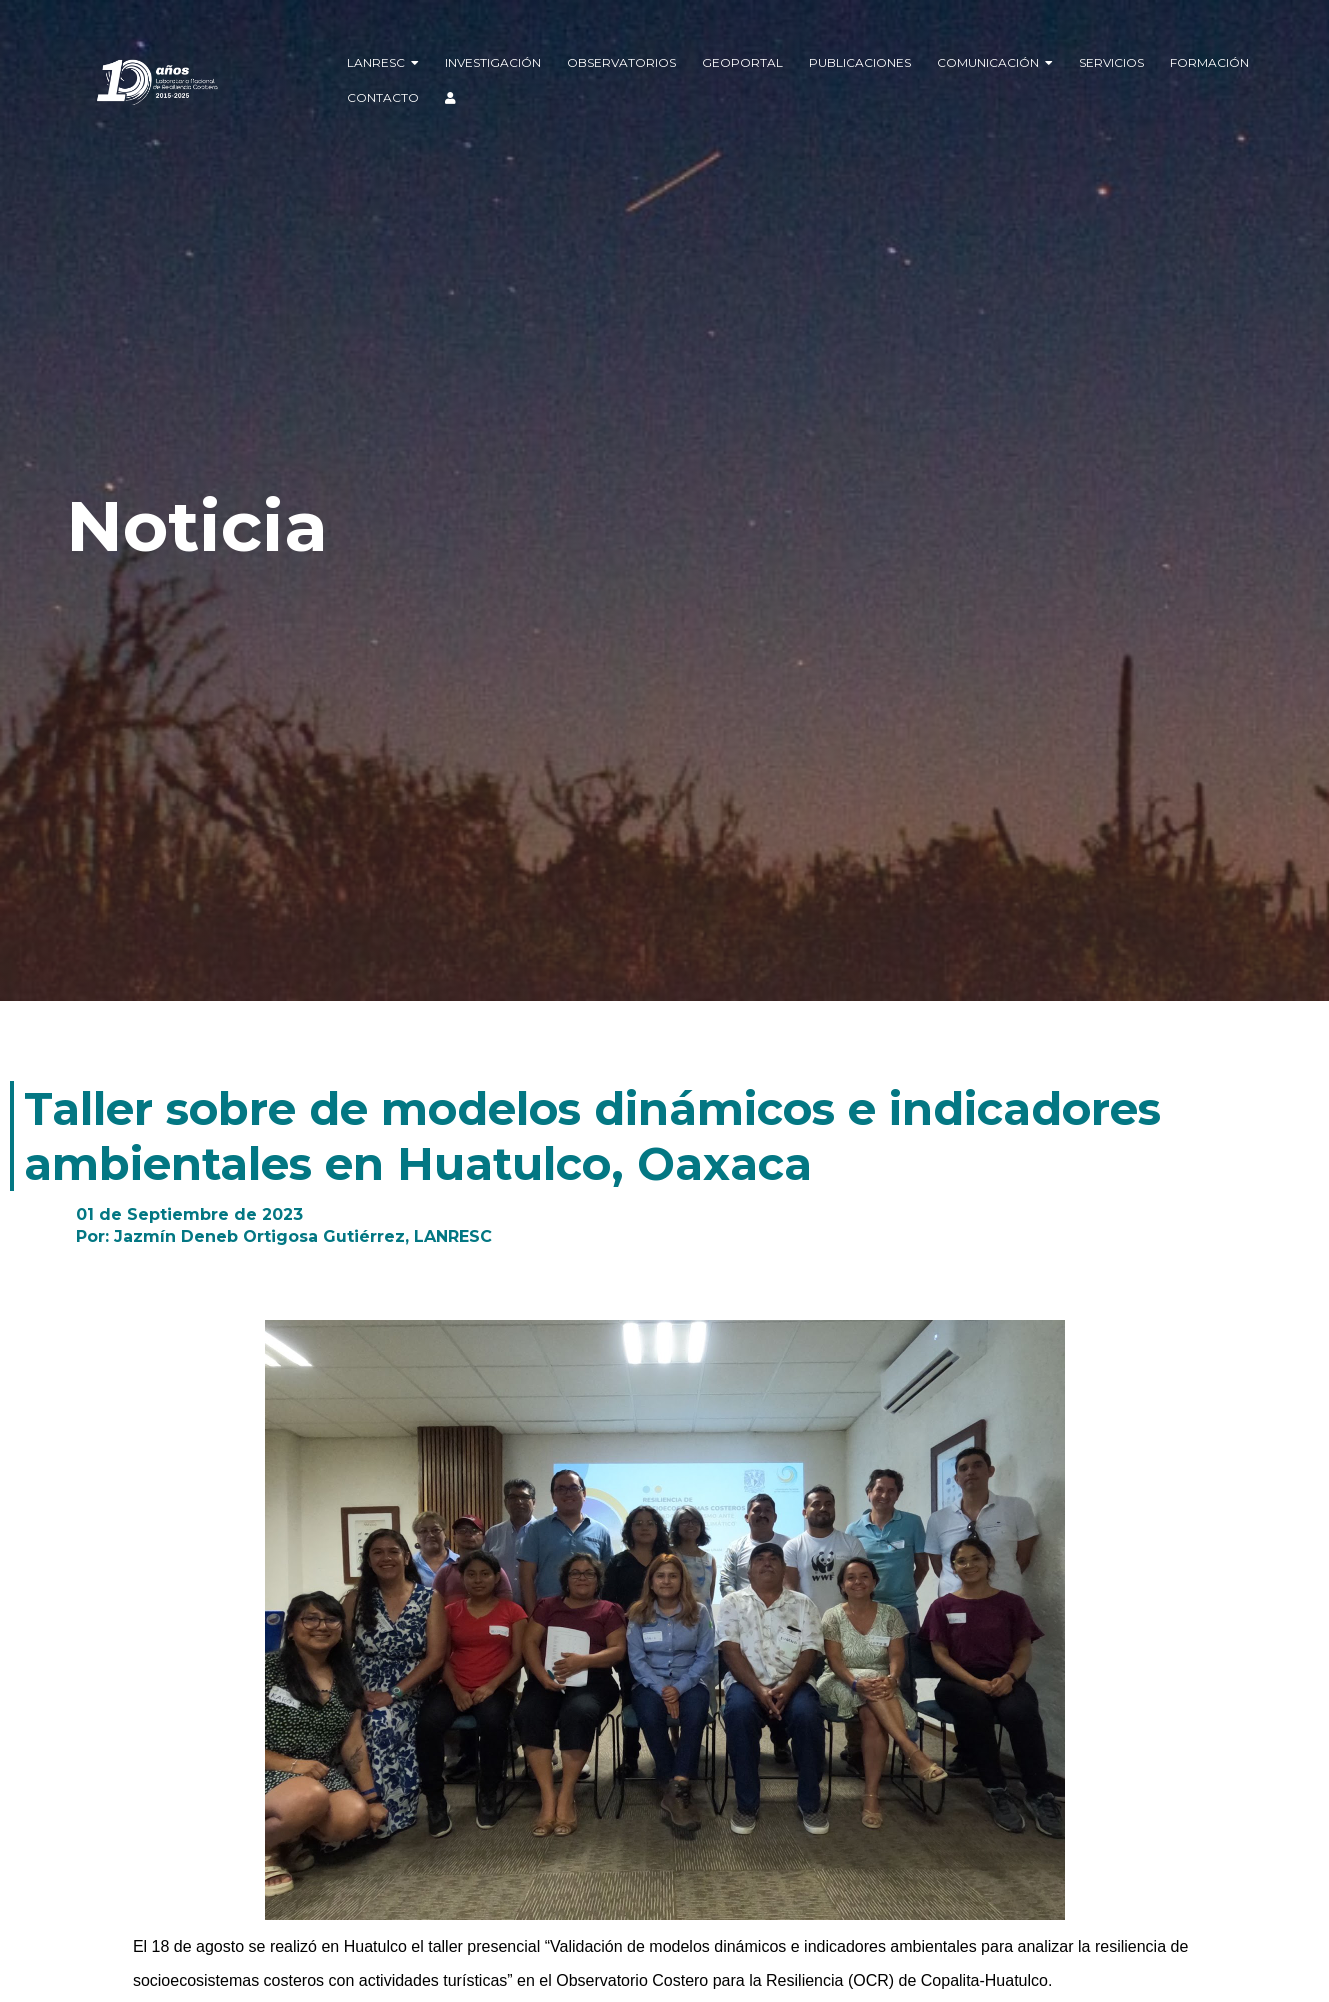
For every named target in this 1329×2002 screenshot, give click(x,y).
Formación (1209, 62)
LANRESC (383, 62)
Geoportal (742, 62)
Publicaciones (860, 62)
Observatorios (621, 62)
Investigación (493, 62)
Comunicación (995, 62)
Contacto (383, 97)
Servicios (1111, 62)
